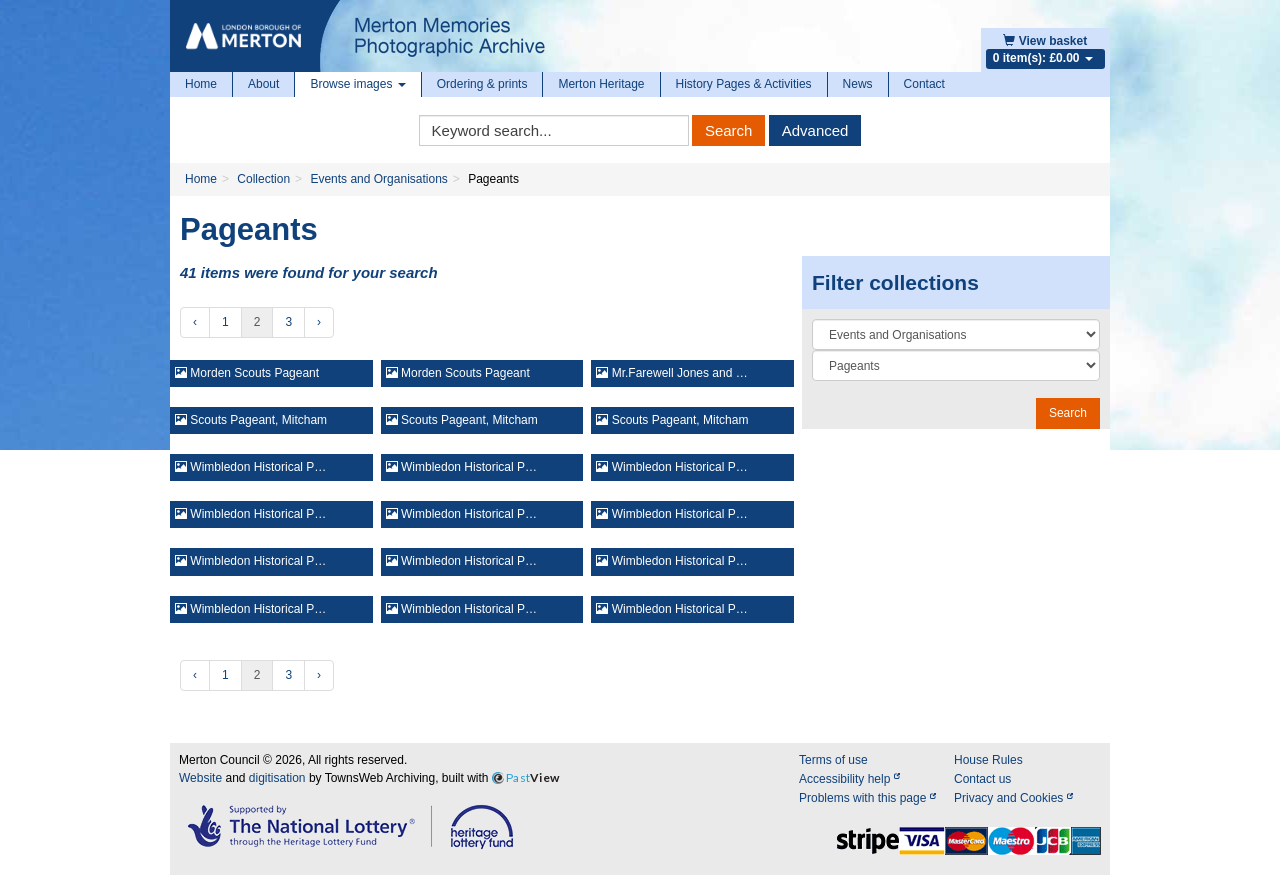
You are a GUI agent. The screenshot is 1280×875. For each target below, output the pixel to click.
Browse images (357, 84)
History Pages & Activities (744, 84)
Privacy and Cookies (1013, 798)
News (858, 84)
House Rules (988, 760)
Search (729, 130)
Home (201, 84)
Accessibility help (849, 779)
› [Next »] (319, 322)
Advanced (815, 130)
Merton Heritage (601, 84)
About (263, 84)
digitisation (277, 778)
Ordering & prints (482, 84)
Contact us (982, 779)
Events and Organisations (378, 179)
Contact (924, 84)
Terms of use (833, 760)
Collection (263, 179)
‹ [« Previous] (195, 322)
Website (200, 778)
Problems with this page (867, 798)
